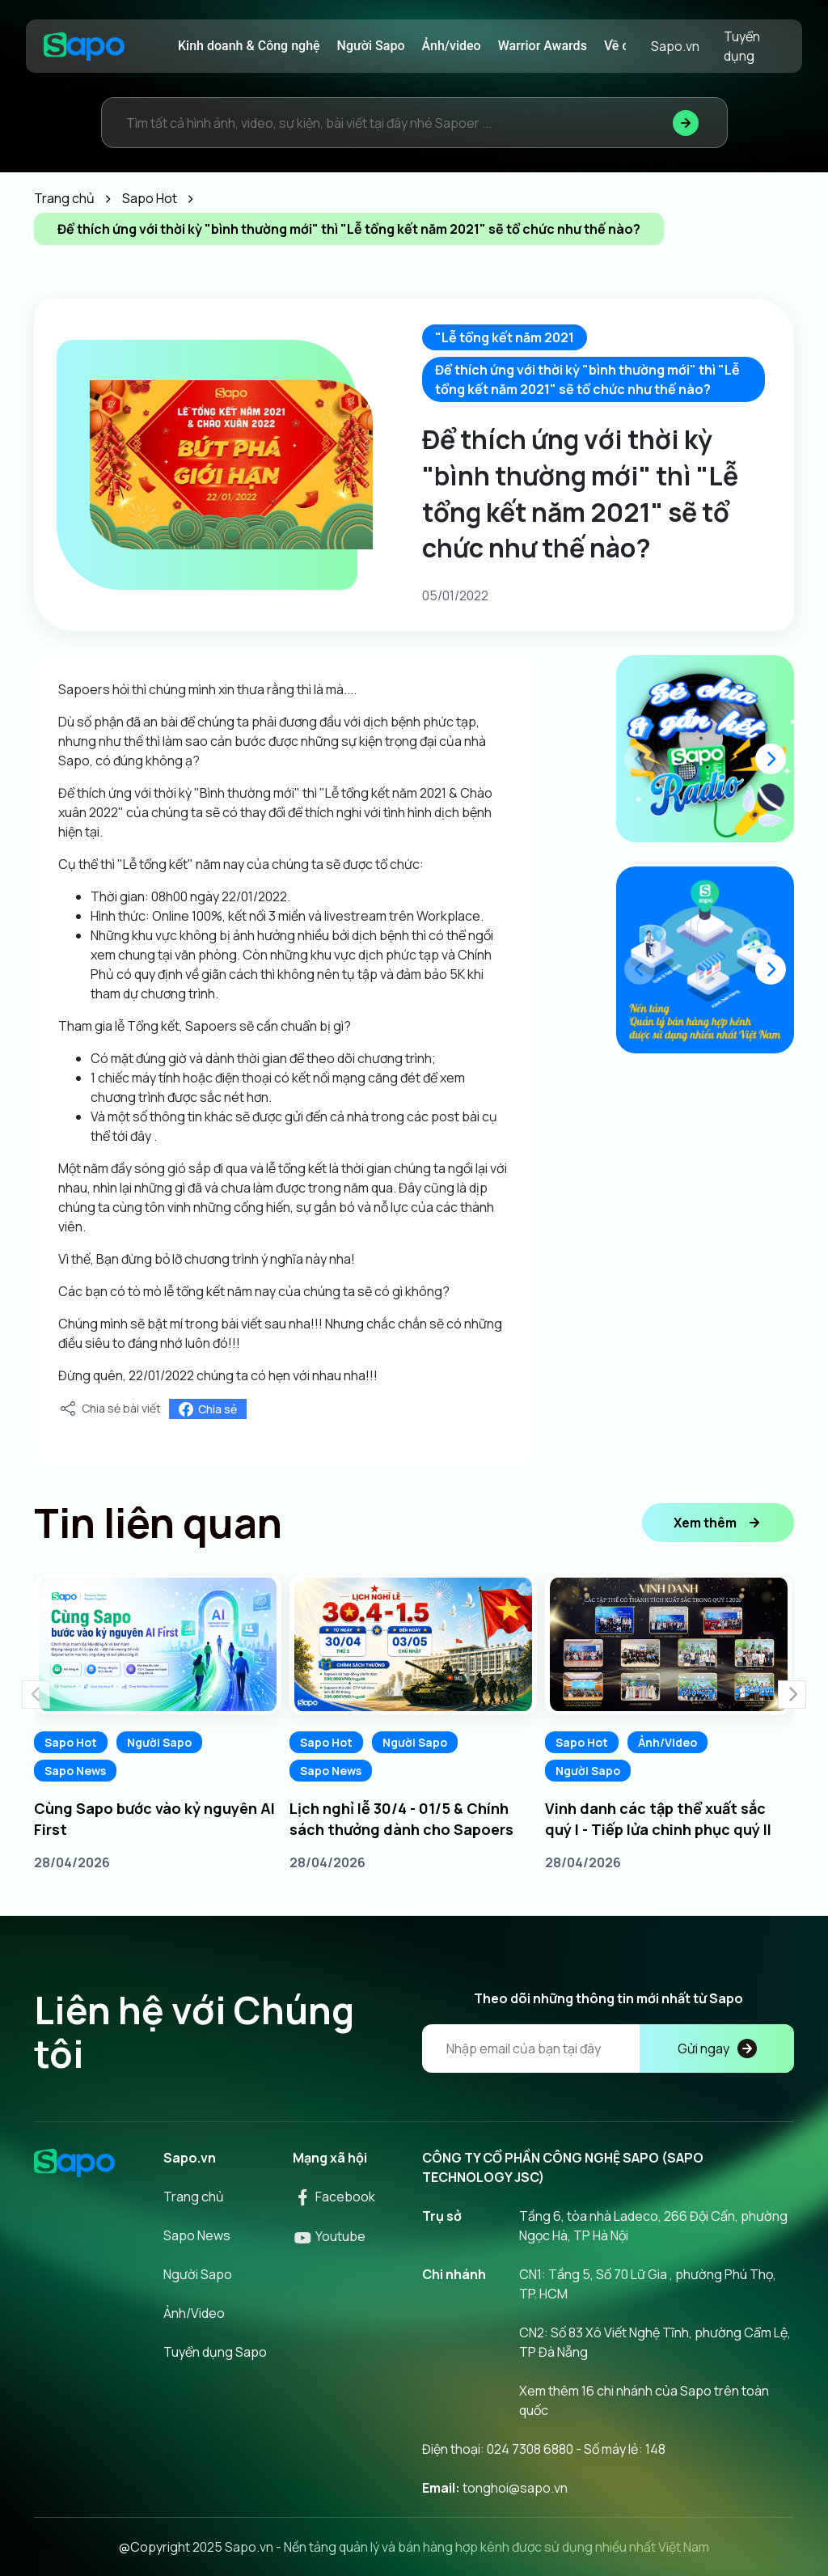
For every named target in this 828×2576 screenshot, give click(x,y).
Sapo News (75, 1770)
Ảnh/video (451, 45)
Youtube (329, 2236)
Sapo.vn (675, 46)
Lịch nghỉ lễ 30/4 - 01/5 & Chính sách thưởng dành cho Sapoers (401, 1819)
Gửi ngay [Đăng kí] (717, 2048)
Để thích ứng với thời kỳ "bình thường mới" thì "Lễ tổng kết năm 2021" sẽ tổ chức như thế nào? (587, 379)
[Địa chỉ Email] (608, 2048)
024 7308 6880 (530, 2449)
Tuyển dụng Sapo (215, 2352)
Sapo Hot (70, 1742)
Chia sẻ (208, 1409)
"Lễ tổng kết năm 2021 (504, 337)
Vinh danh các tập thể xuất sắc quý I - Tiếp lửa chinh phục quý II (658, 1819)
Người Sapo (371, 45)
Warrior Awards (542, 45)
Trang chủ (193, 2196)
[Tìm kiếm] (685, 122)
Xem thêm (718, 1523)
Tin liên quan (158, 1522)
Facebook (334, 2196)
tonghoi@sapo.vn (515, 2488)
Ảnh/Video (667, 1742)
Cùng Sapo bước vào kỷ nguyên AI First (154, 1819)
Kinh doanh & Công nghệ (249, 45)
